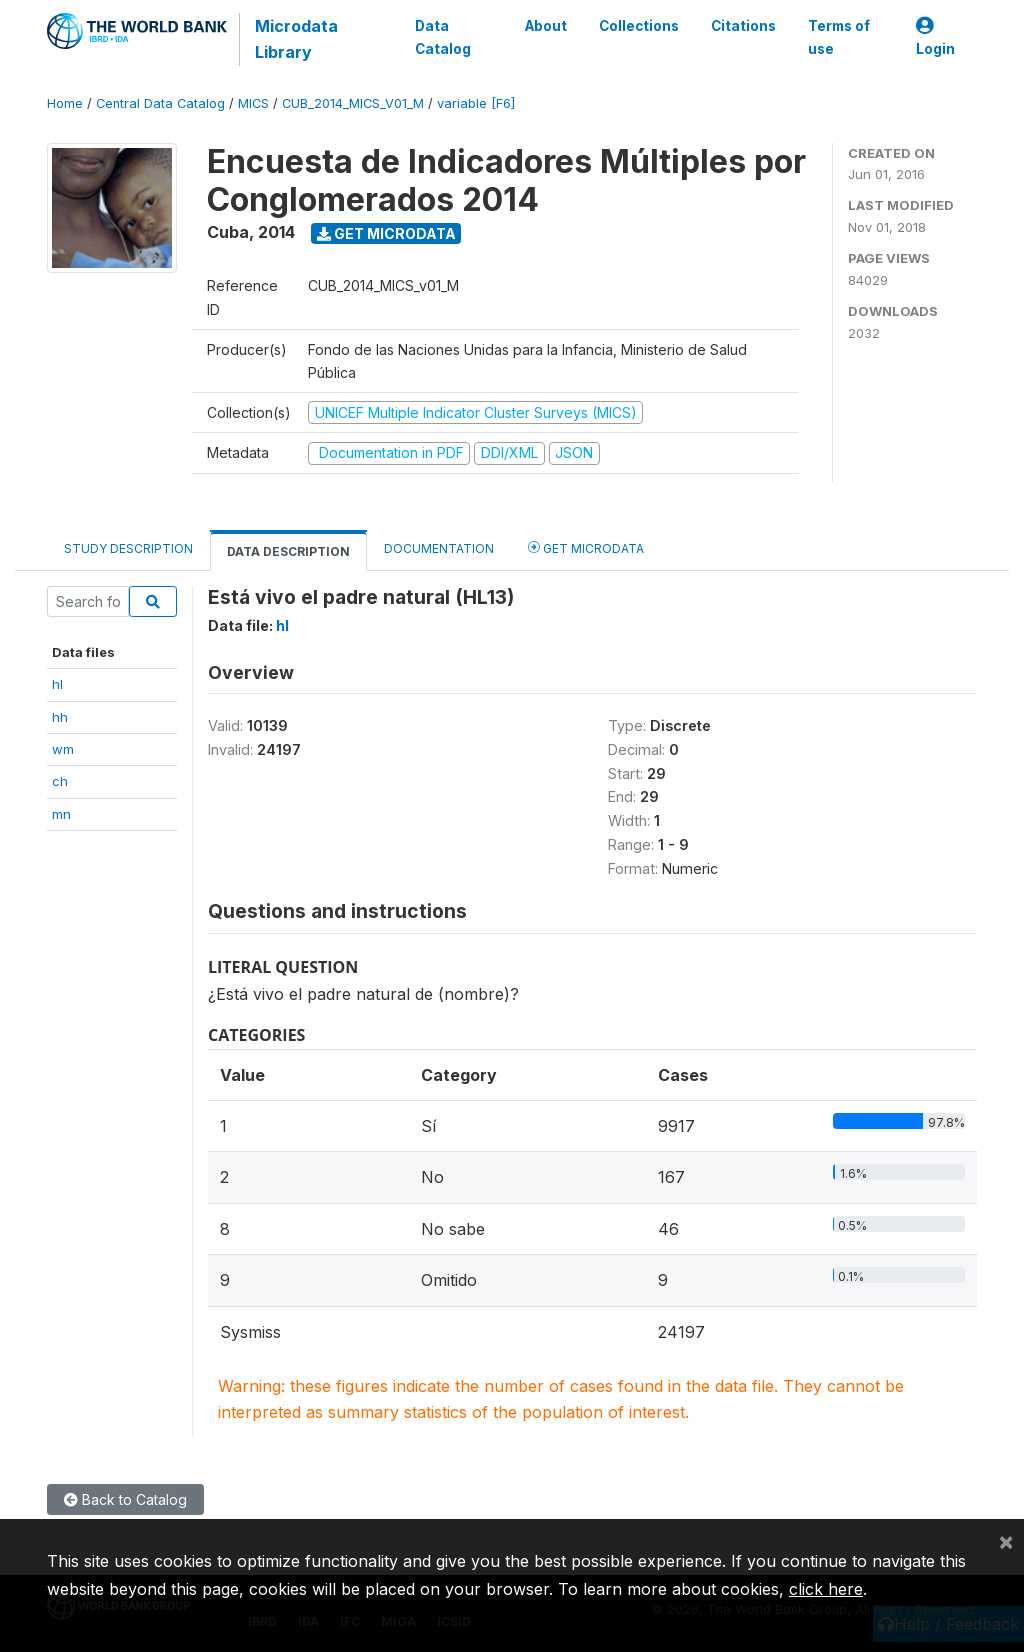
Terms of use (839, 37)
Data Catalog (443, 37)
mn (61, 814)
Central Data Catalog (160, 103)
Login (935, 37)
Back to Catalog (125, 1499)
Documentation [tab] (439, 548)
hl (57, 684)
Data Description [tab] (288, 551)
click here (826, 1589)
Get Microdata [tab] (586, 547)
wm (63, 749)
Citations (743, 26)
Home (65, 103)
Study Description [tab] (128, 548)
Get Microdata (386, 233)
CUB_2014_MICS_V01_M (353, 103)
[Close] (1006, 1541)
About (546, 26)
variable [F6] (476, 103)
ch (60, 781)
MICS (253, 103)
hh (60, 717)
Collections (639, 26)
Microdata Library (296, 39)
